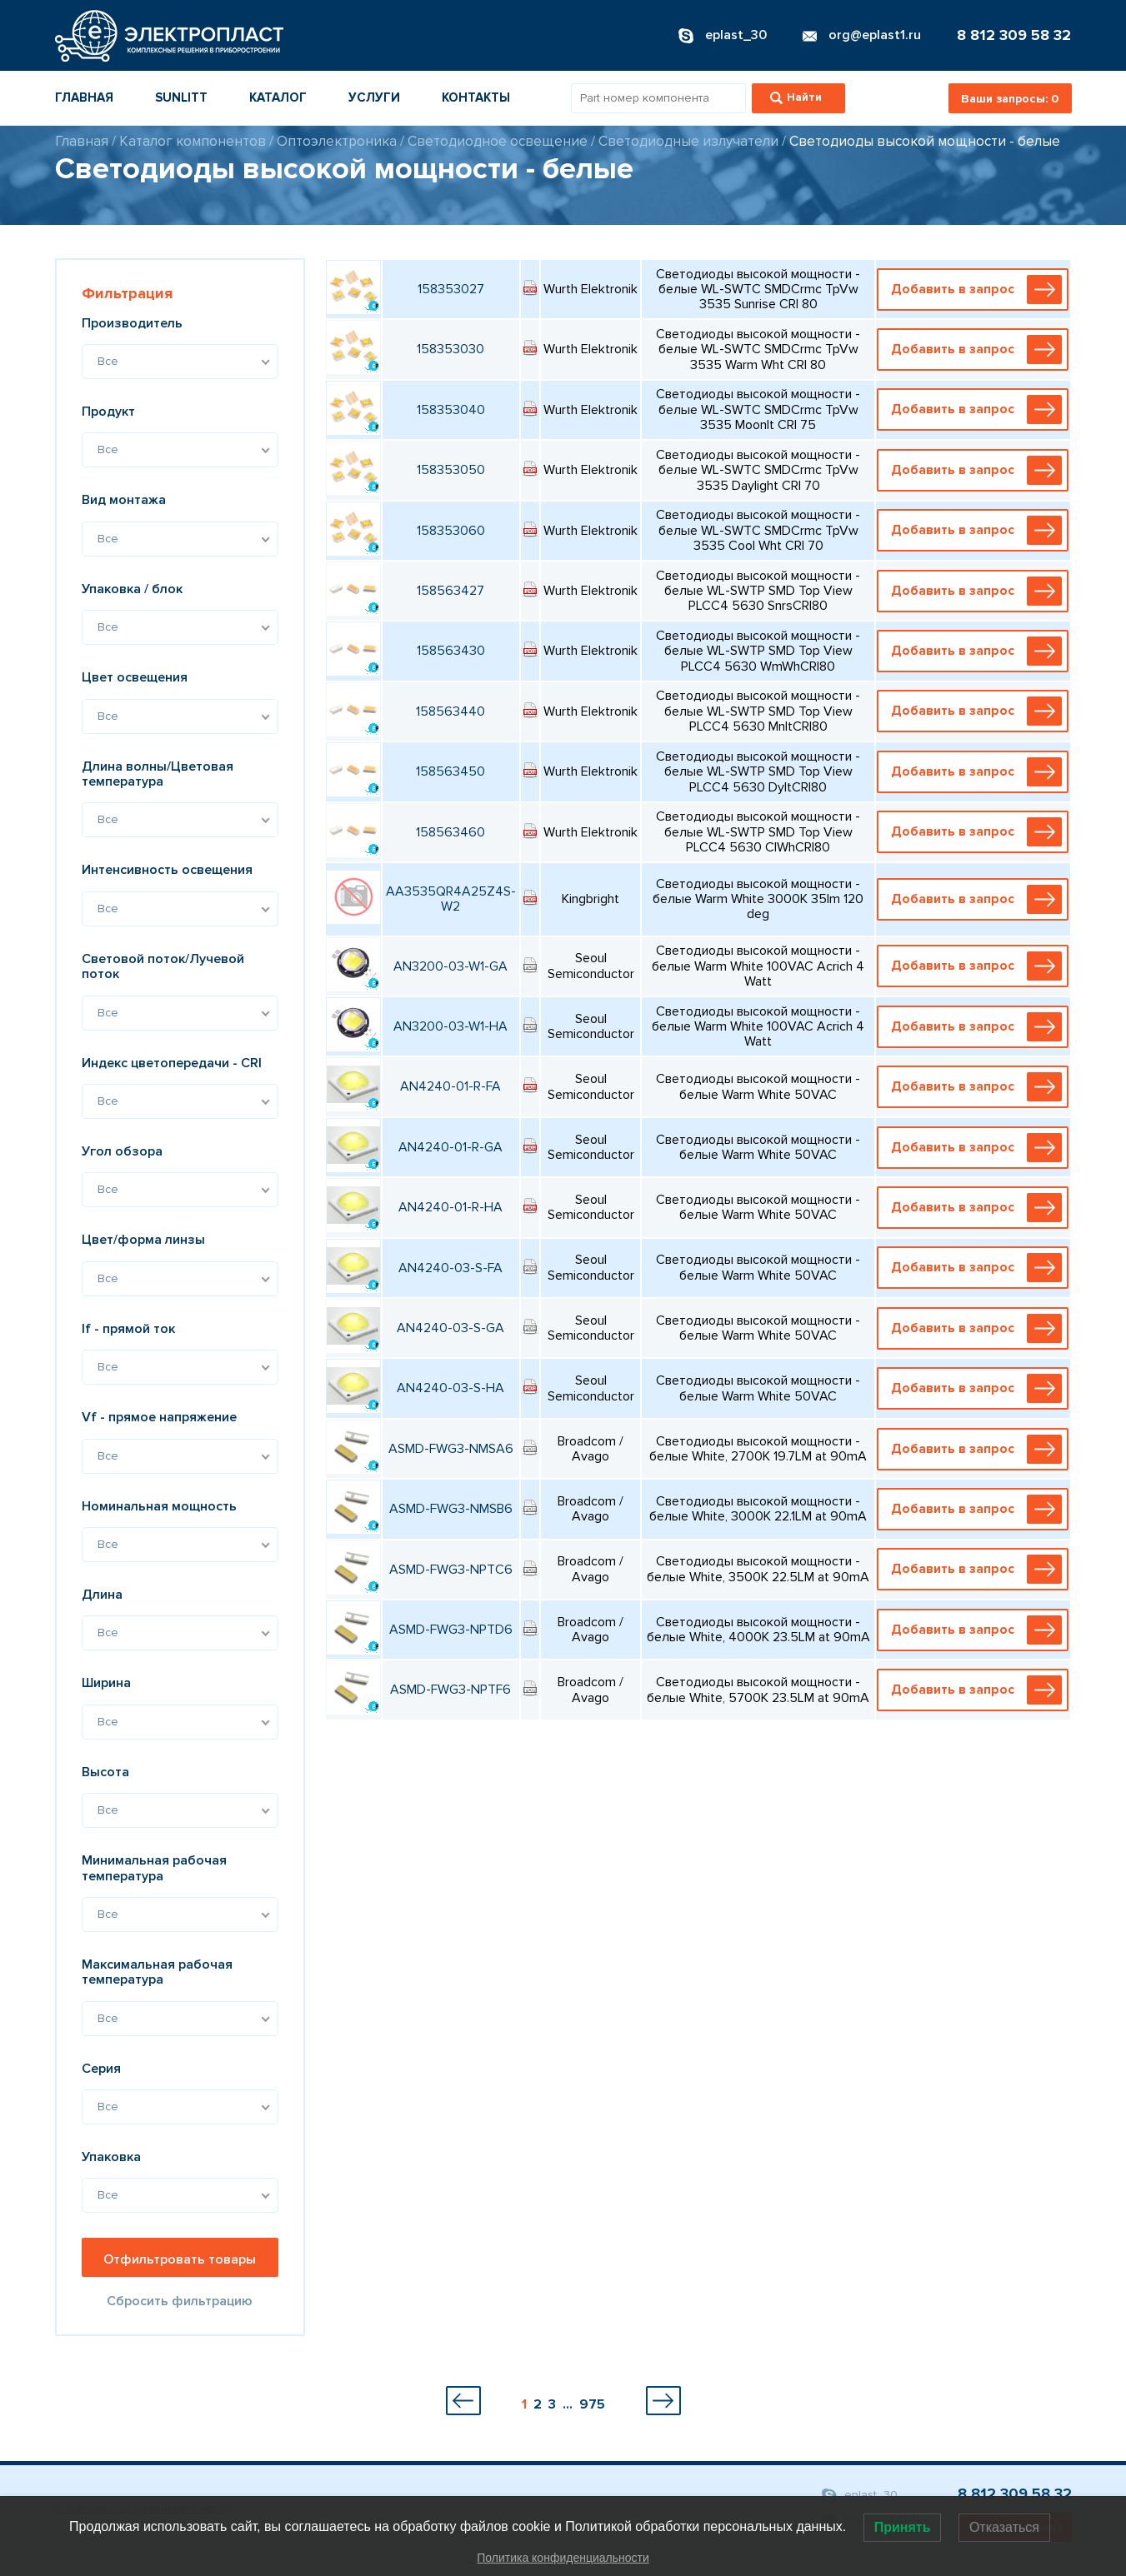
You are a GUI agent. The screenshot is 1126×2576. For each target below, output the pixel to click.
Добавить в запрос (977, 289)
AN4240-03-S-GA (450, 1328)
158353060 (451, 530)
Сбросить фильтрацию (180, 2301)
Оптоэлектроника (337, 141)
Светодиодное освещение (498, 141)
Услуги (374, 97)
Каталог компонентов (192, 141)
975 (592, 2404)
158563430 (451, 650)
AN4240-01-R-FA (450, 1086)
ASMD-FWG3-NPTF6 (450, 1689)
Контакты (476, 97)
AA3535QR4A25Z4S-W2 (451, 899)
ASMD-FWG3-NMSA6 (450, 1448)
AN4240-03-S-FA (450, 1268)
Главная (84, 97)
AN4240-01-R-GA (450, 1147)
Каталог (278, 97)
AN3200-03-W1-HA (450, 1026)
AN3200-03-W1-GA (450, 966)
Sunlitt (181, 97)
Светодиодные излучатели (688, 141)
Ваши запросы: (1009, 99)
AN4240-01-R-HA (450, 1207)
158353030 (450, 349)
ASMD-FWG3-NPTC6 (451, 1569)
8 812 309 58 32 (1014, 35)
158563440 (450, 711)
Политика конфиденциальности (563, 2557)
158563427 (450, 590)
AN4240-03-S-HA (450, 1388)
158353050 (451, 470)
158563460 (450, 832)
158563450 (450, 771)
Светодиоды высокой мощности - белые (924, 141)
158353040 (451, 410)
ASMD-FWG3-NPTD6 (451, 1629)
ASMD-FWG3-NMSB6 (451, 1508)
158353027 (451, 289)
